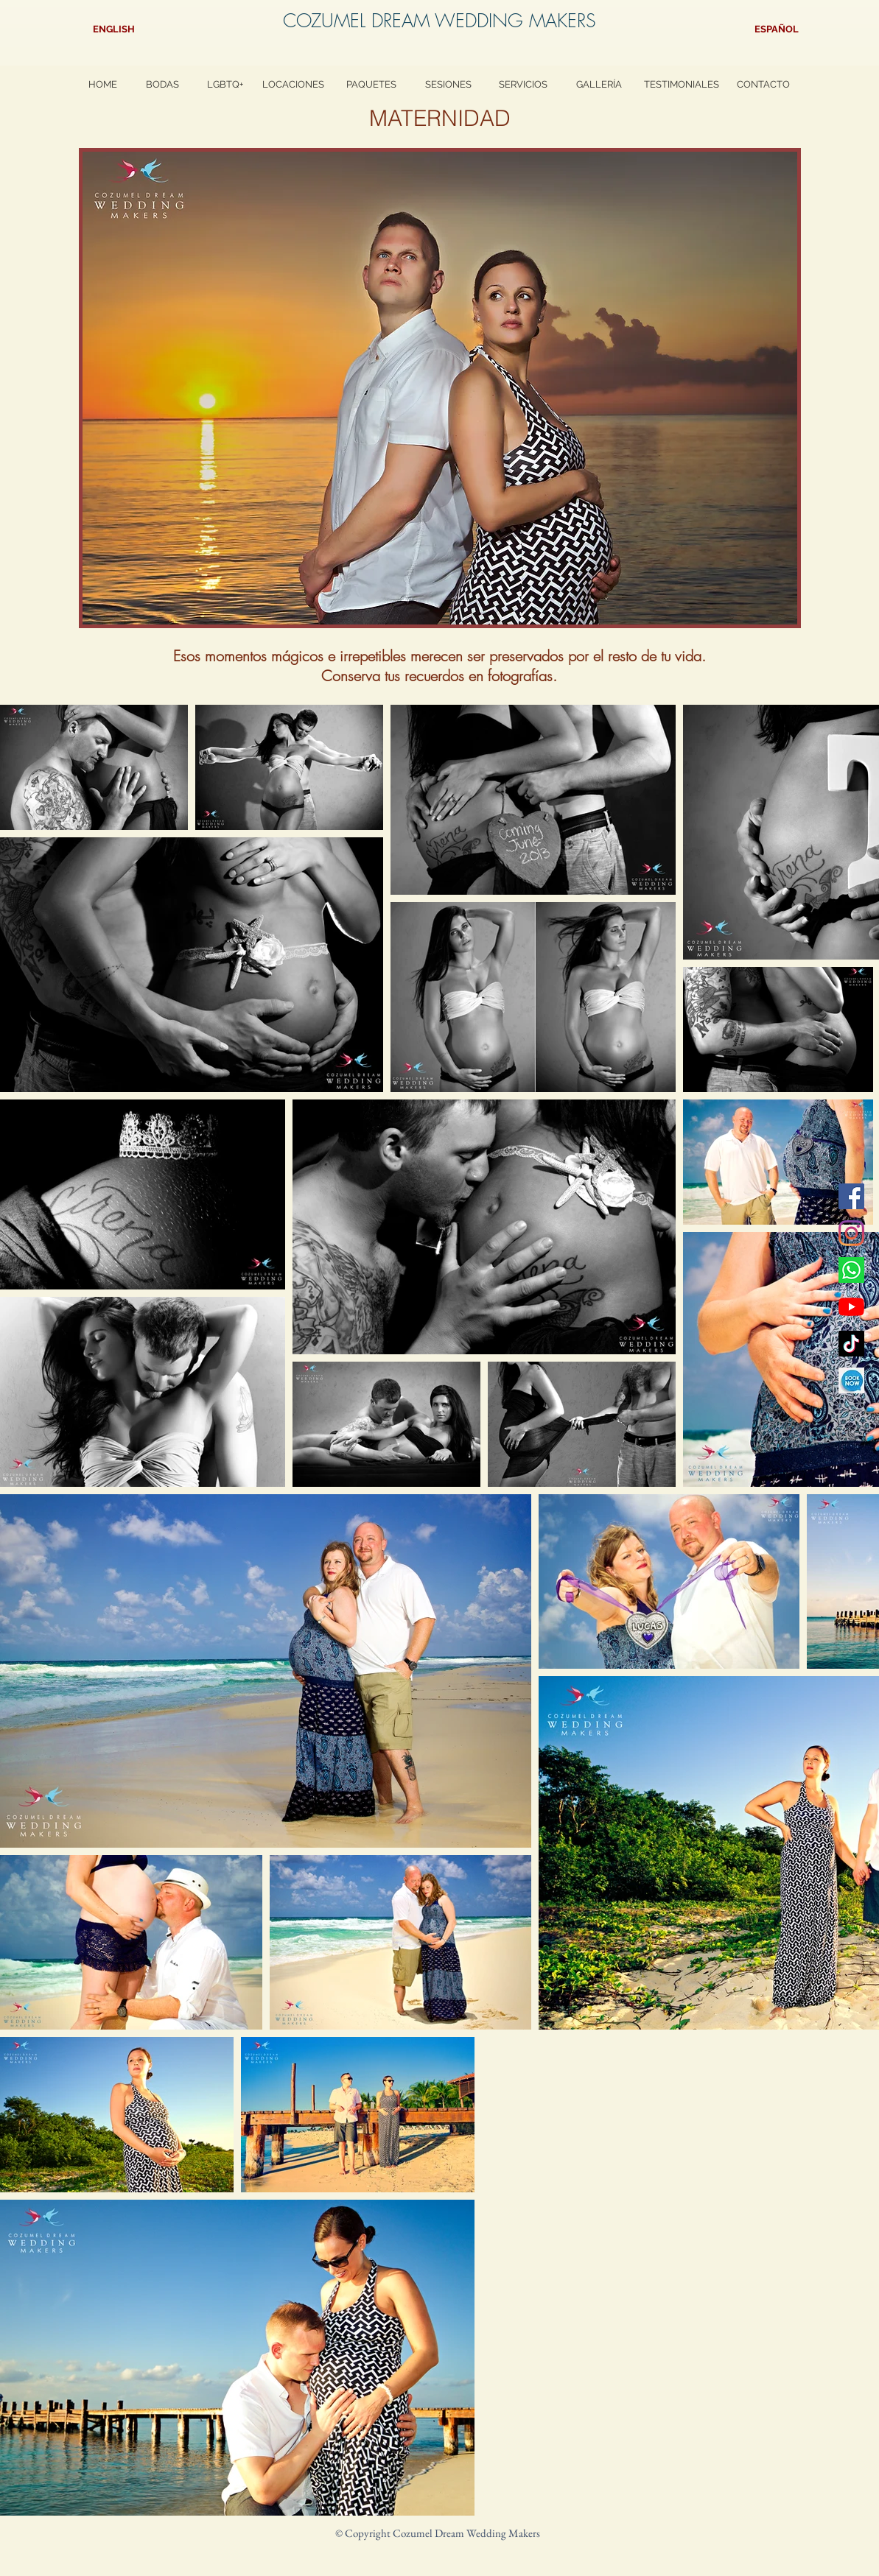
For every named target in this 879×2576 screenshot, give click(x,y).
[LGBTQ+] (225, 84)
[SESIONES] (448, 84)
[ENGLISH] (114, 29)
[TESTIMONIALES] (681, 84)
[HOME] (103, 84)
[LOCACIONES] (293, 84)
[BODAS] (162, 84)
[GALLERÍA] (599, 84)
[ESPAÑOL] (776, 29)
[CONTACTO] (763, 84)
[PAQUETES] (371, 84)
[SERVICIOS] (523, 84)
